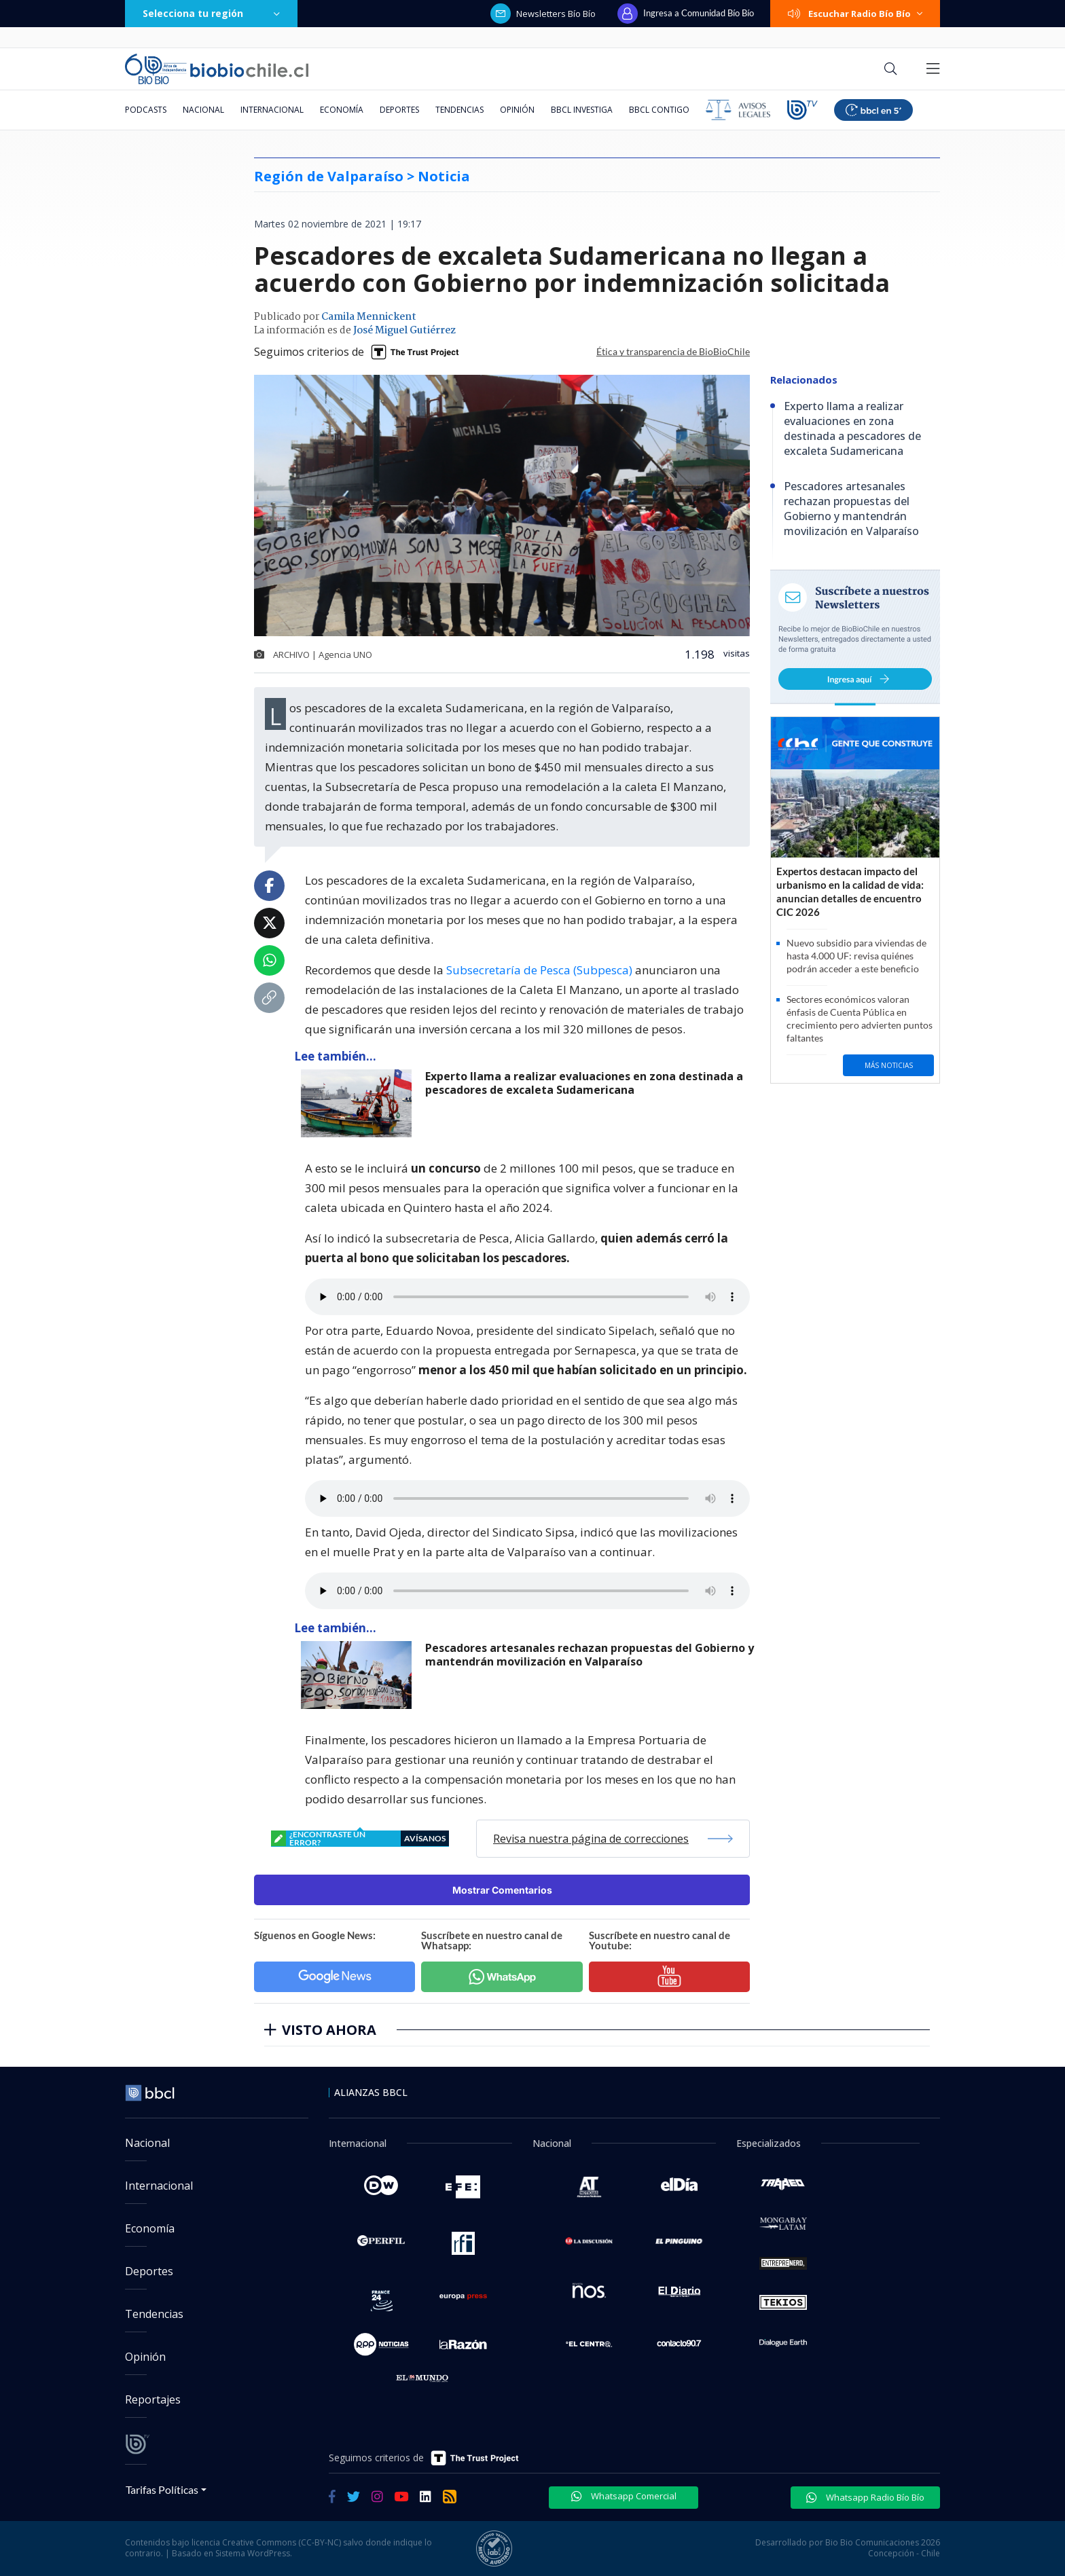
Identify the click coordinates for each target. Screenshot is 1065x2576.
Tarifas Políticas (162, 2489)
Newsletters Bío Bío (543, 13)
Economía (341, 109)
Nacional (203, 109)
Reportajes (153, 2399)
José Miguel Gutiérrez (404, 331)
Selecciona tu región (211, 13)
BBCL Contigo (659, 109)
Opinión (517, 109)
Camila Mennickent (368, 317)
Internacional (272, 109)
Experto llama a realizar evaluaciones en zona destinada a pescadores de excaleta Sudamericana (584, 1083)
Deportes (399, 109)
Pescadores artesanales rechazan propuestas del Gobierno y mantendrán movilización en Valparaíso (589, 1655)
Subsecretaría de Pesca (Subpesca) (539, 970)
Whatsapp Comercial (623, 2496)
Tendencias (459, 109)
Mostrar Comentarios (502, 1890)
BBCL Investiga (582, 109)
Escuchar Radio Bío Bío (855, 13)
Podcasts (145, 109)
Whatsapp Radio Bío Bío (865, 2497)
